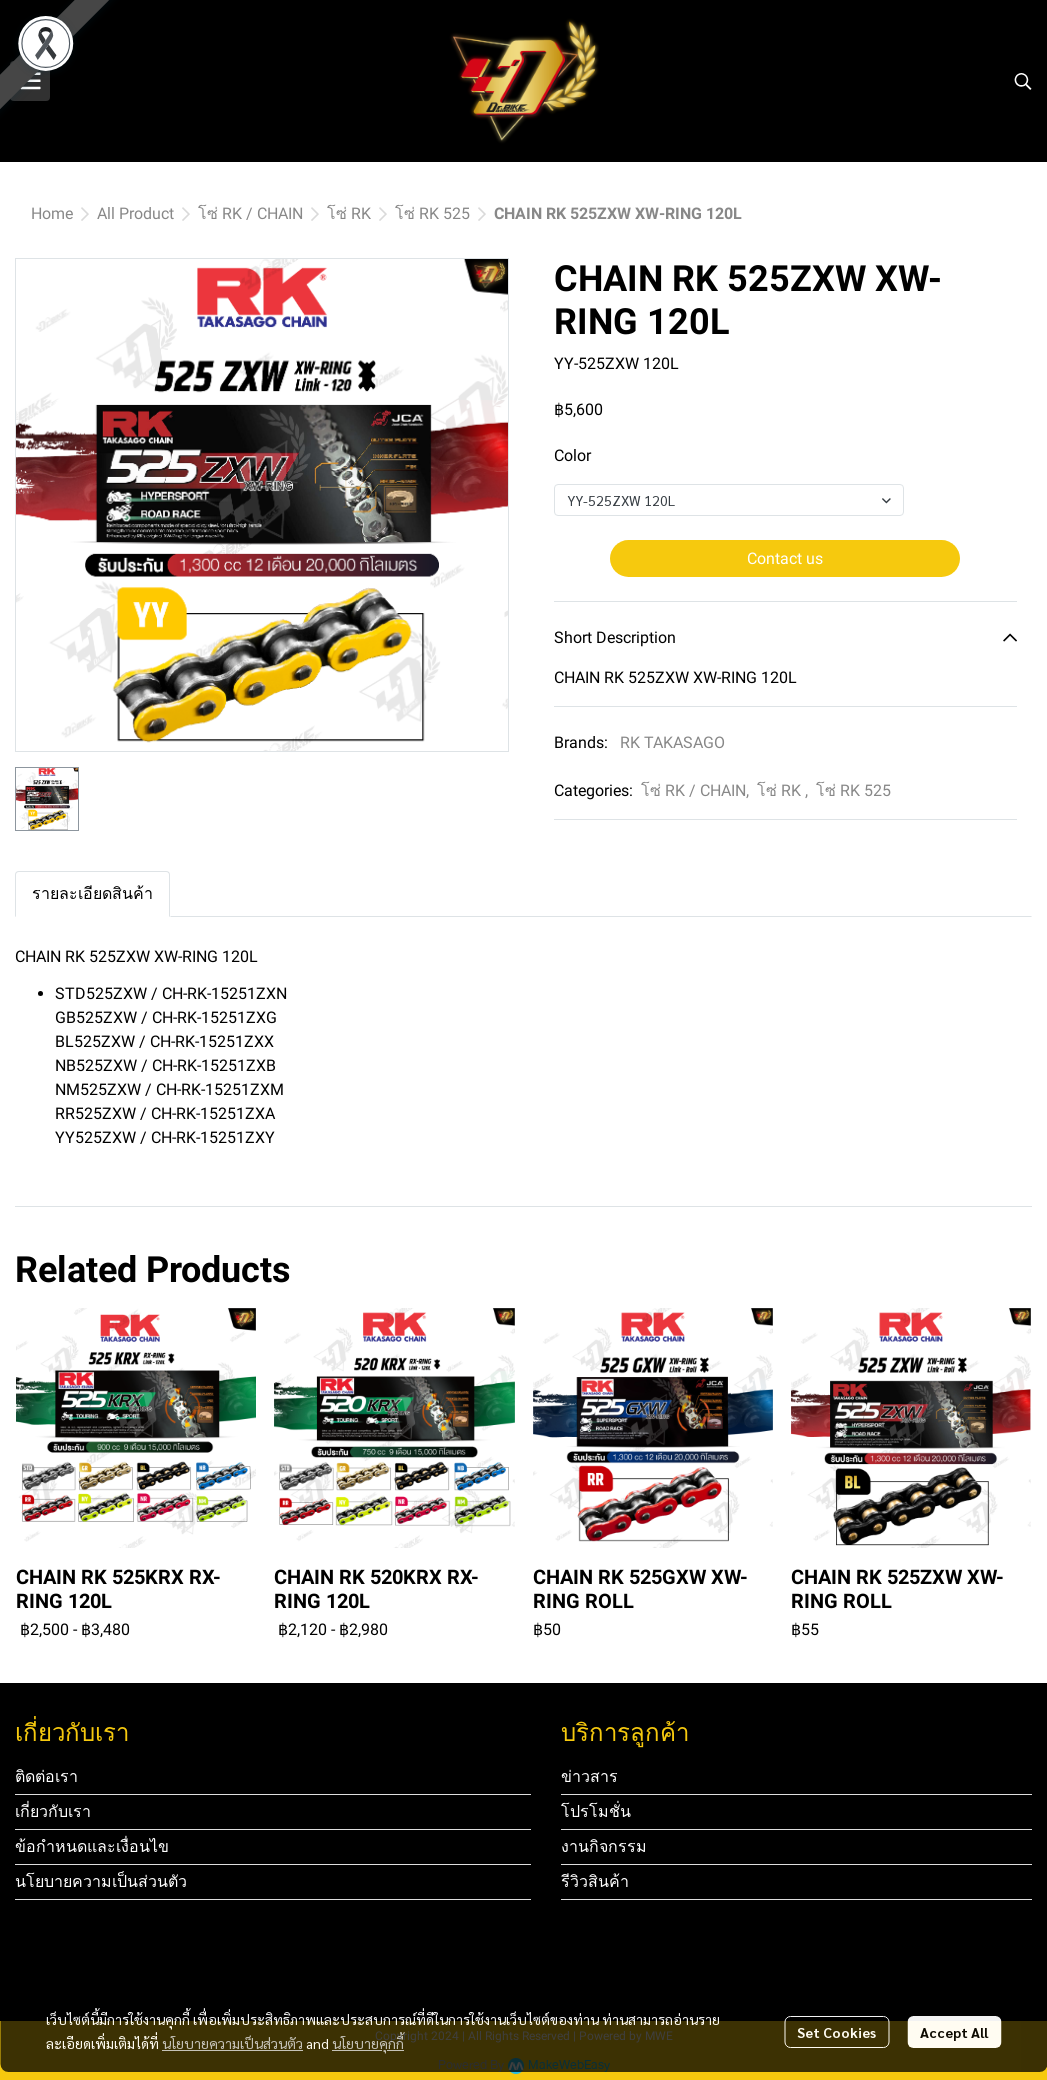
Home (52, 213)
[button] (1023, 81)
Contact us (785, 558)
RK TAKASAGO (672, 742)
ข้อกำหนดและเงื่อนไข (92, 1846)
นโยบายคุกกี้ (368, 2043)
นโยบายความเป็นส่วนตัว (232, 2043)
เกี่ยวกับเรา (53, 1811)
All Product (135, 213)
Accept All (954, 2032)
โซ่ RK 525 (432, 213)
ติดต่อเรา (46, 1776)
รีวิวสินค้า (595, 1881)
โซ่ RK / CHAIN (250, 213)
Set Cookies (836, 2032)
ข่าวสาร (589, 1776)
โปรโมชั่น (596, 1811)
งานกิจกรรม (604, 1846)
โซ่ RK (349, 213)
